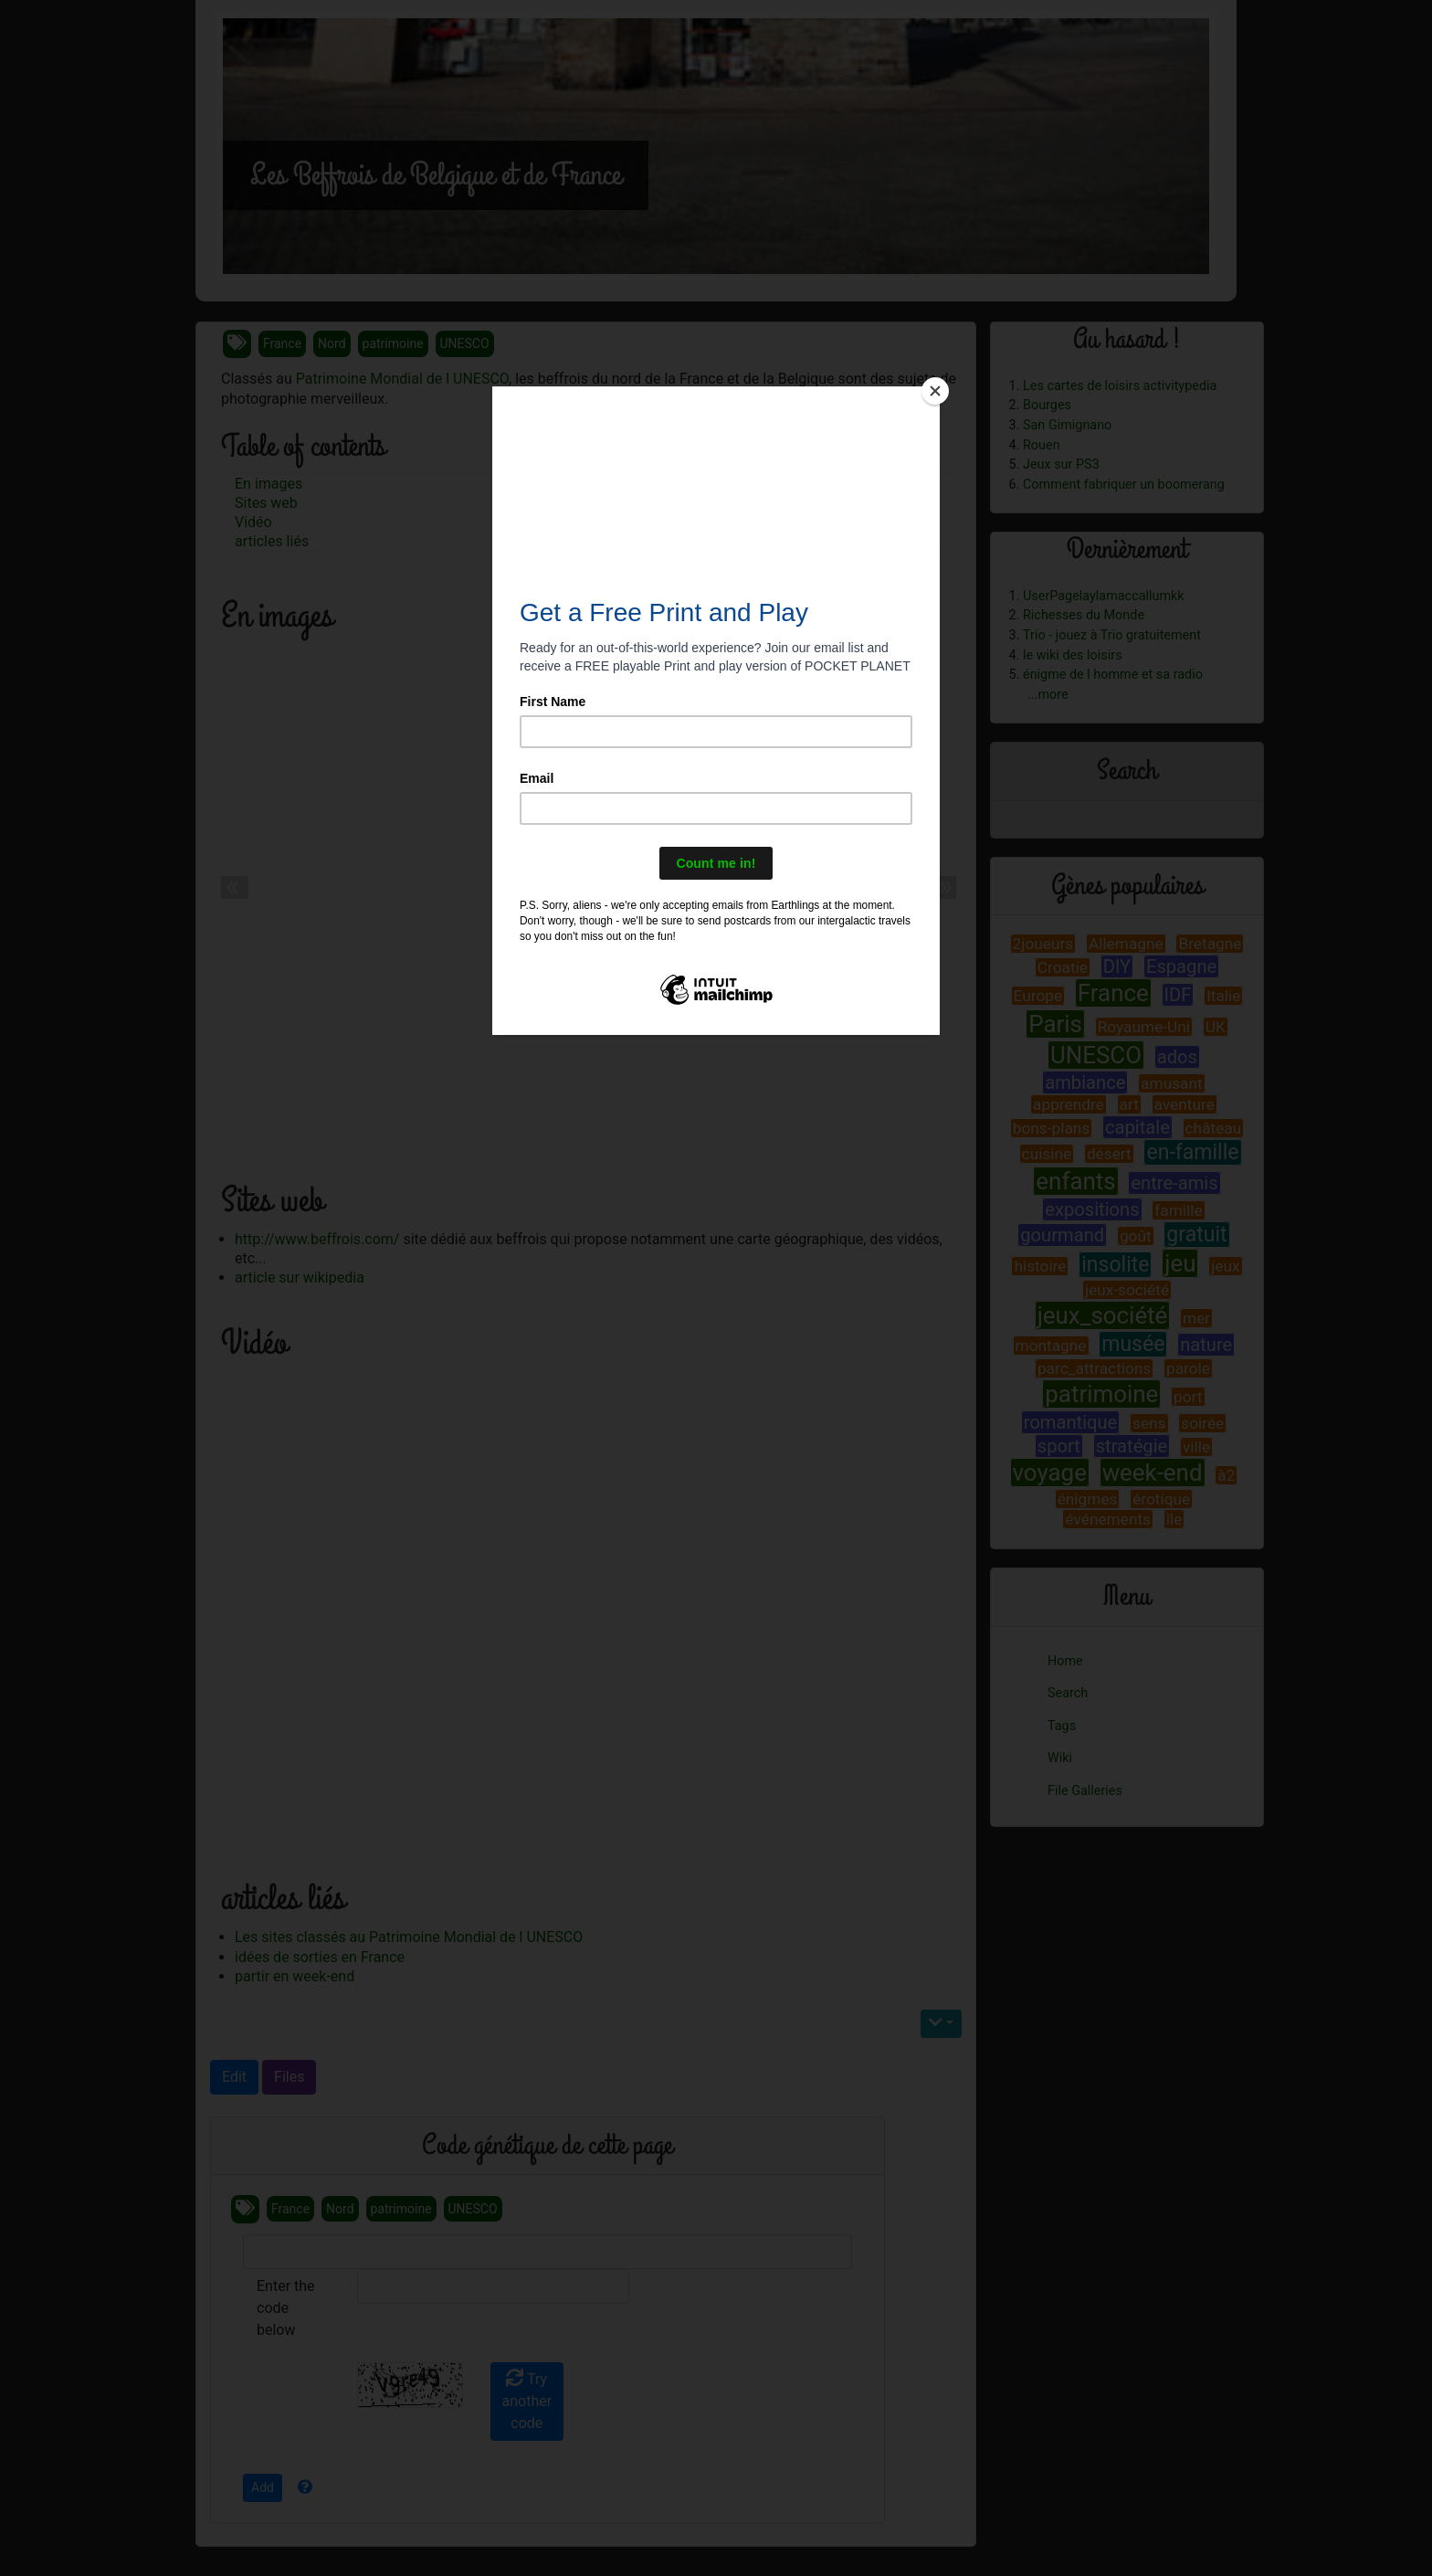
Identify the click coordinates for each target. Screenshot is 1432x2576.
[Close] (935, 391)
